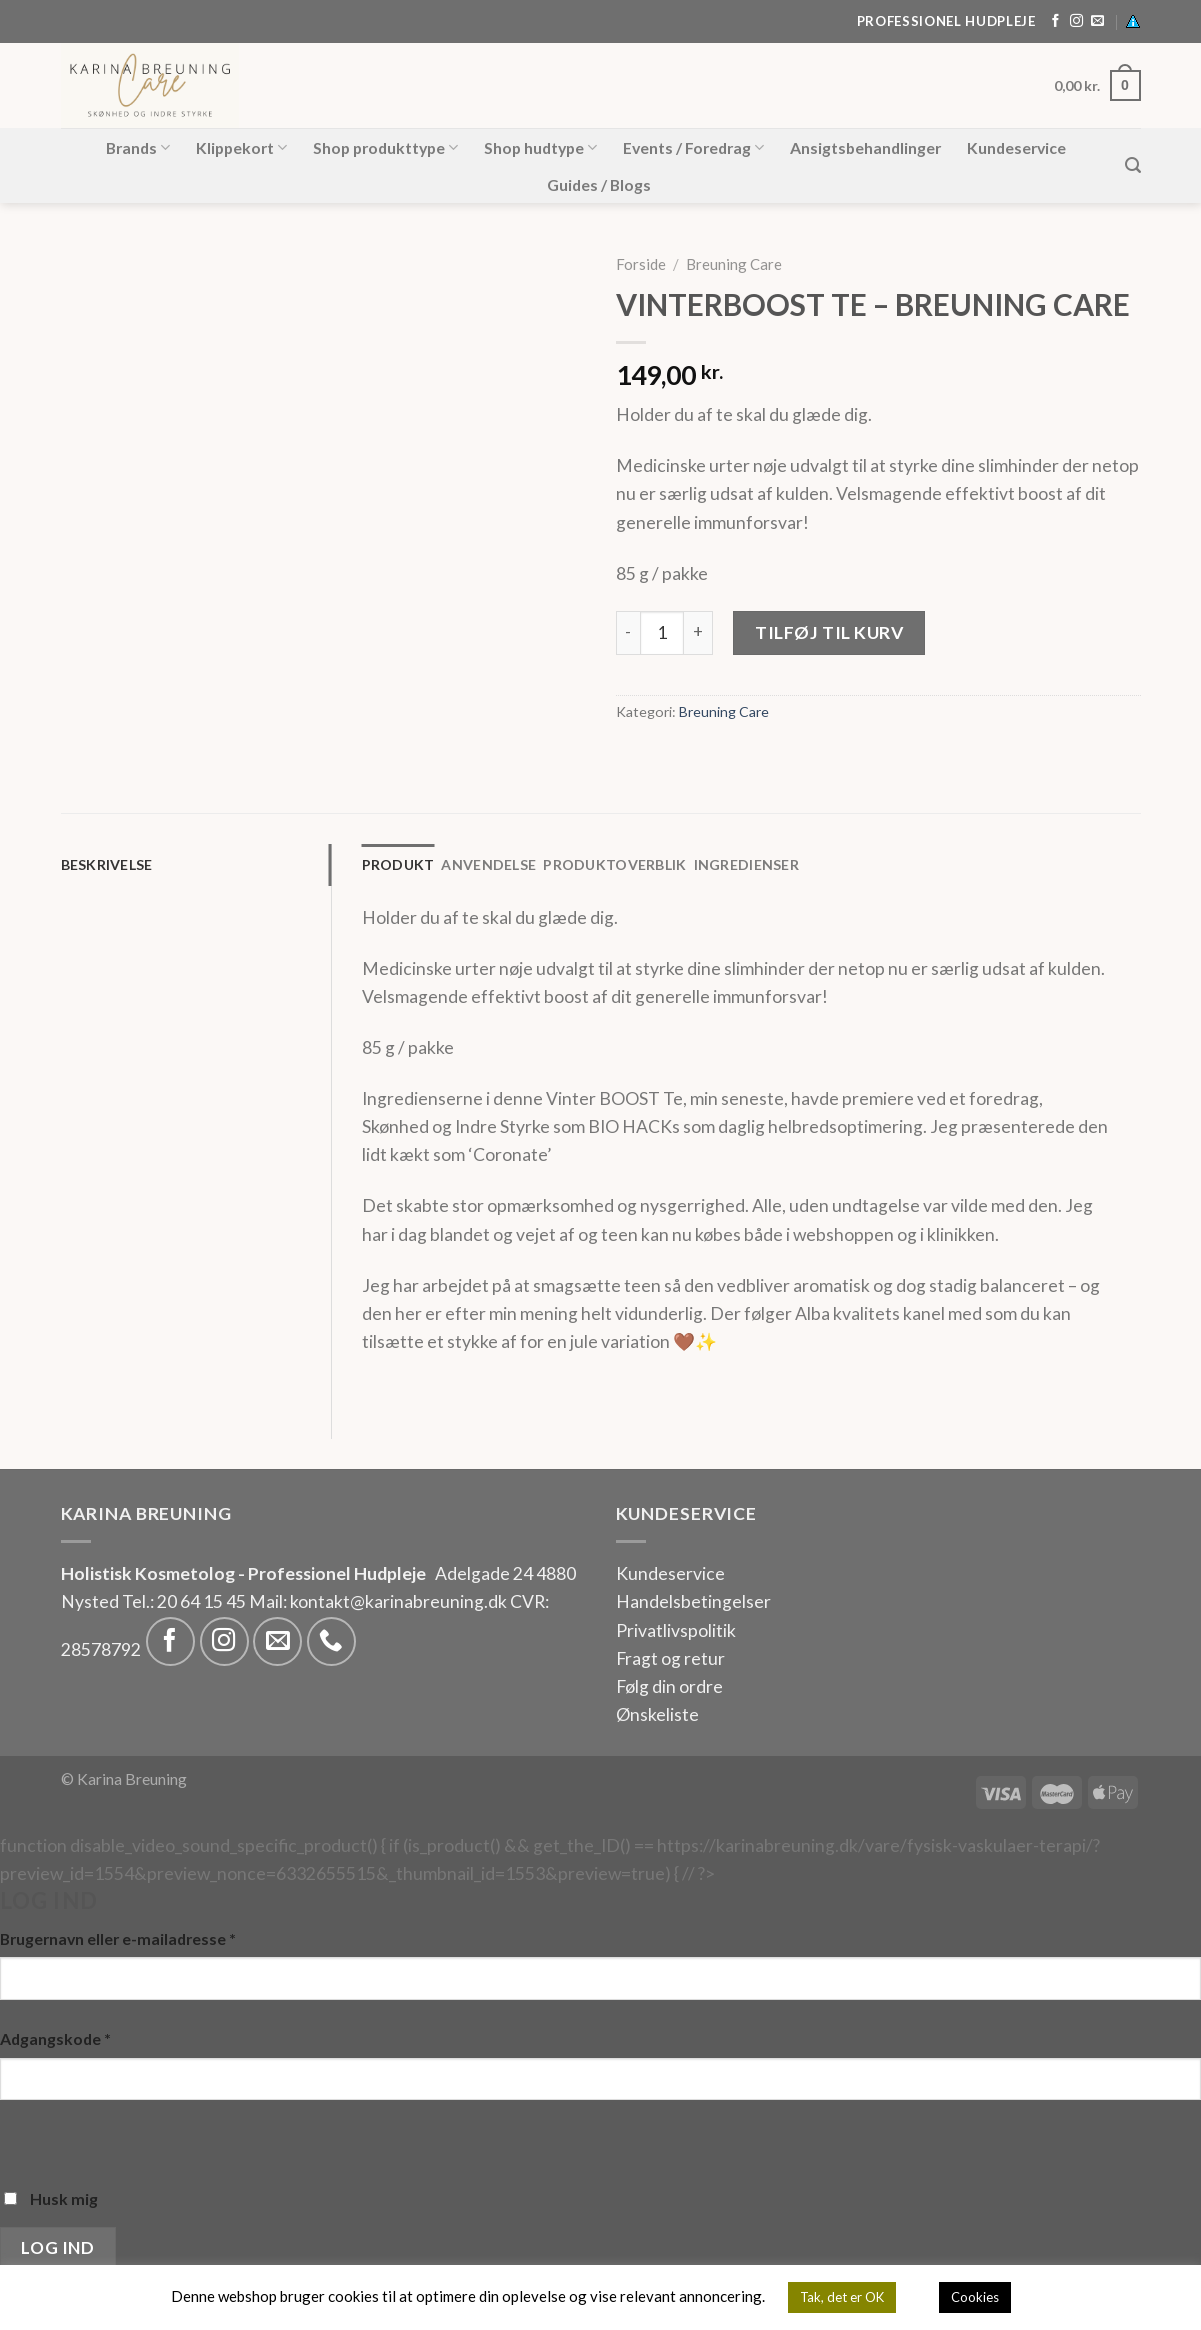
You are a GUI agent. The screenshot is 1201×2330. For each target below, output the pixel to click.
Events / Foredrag (693, 148)
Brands (138, 148)
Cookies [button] (975, 2297)
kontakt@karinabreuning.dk (400, 1601)
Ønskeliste (657, 1714)
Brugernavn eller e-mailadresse (118, 1938)
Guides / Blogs (599, 184)
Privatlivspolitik (676, 1630)
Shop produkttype (385, 148)
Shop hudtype (540, 148)
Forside (641, 264)
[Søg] (1133, 165)
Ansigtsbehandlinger (865, 147)
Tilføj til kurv (829, 632)
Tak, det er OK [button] (842, 2297)
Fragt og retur (670, 1658)
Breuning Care (734, 264)
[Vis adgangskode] (21, 2138)
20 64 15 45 (201, 1601)
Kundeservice (1016, 147)
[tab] (196, 865)
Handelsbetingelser (693, 1601)
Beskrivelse (107, 864)
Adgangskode (55, 2038)
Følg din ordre (669, 1686)
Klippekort (241, 148)
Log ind (57, 2247)
